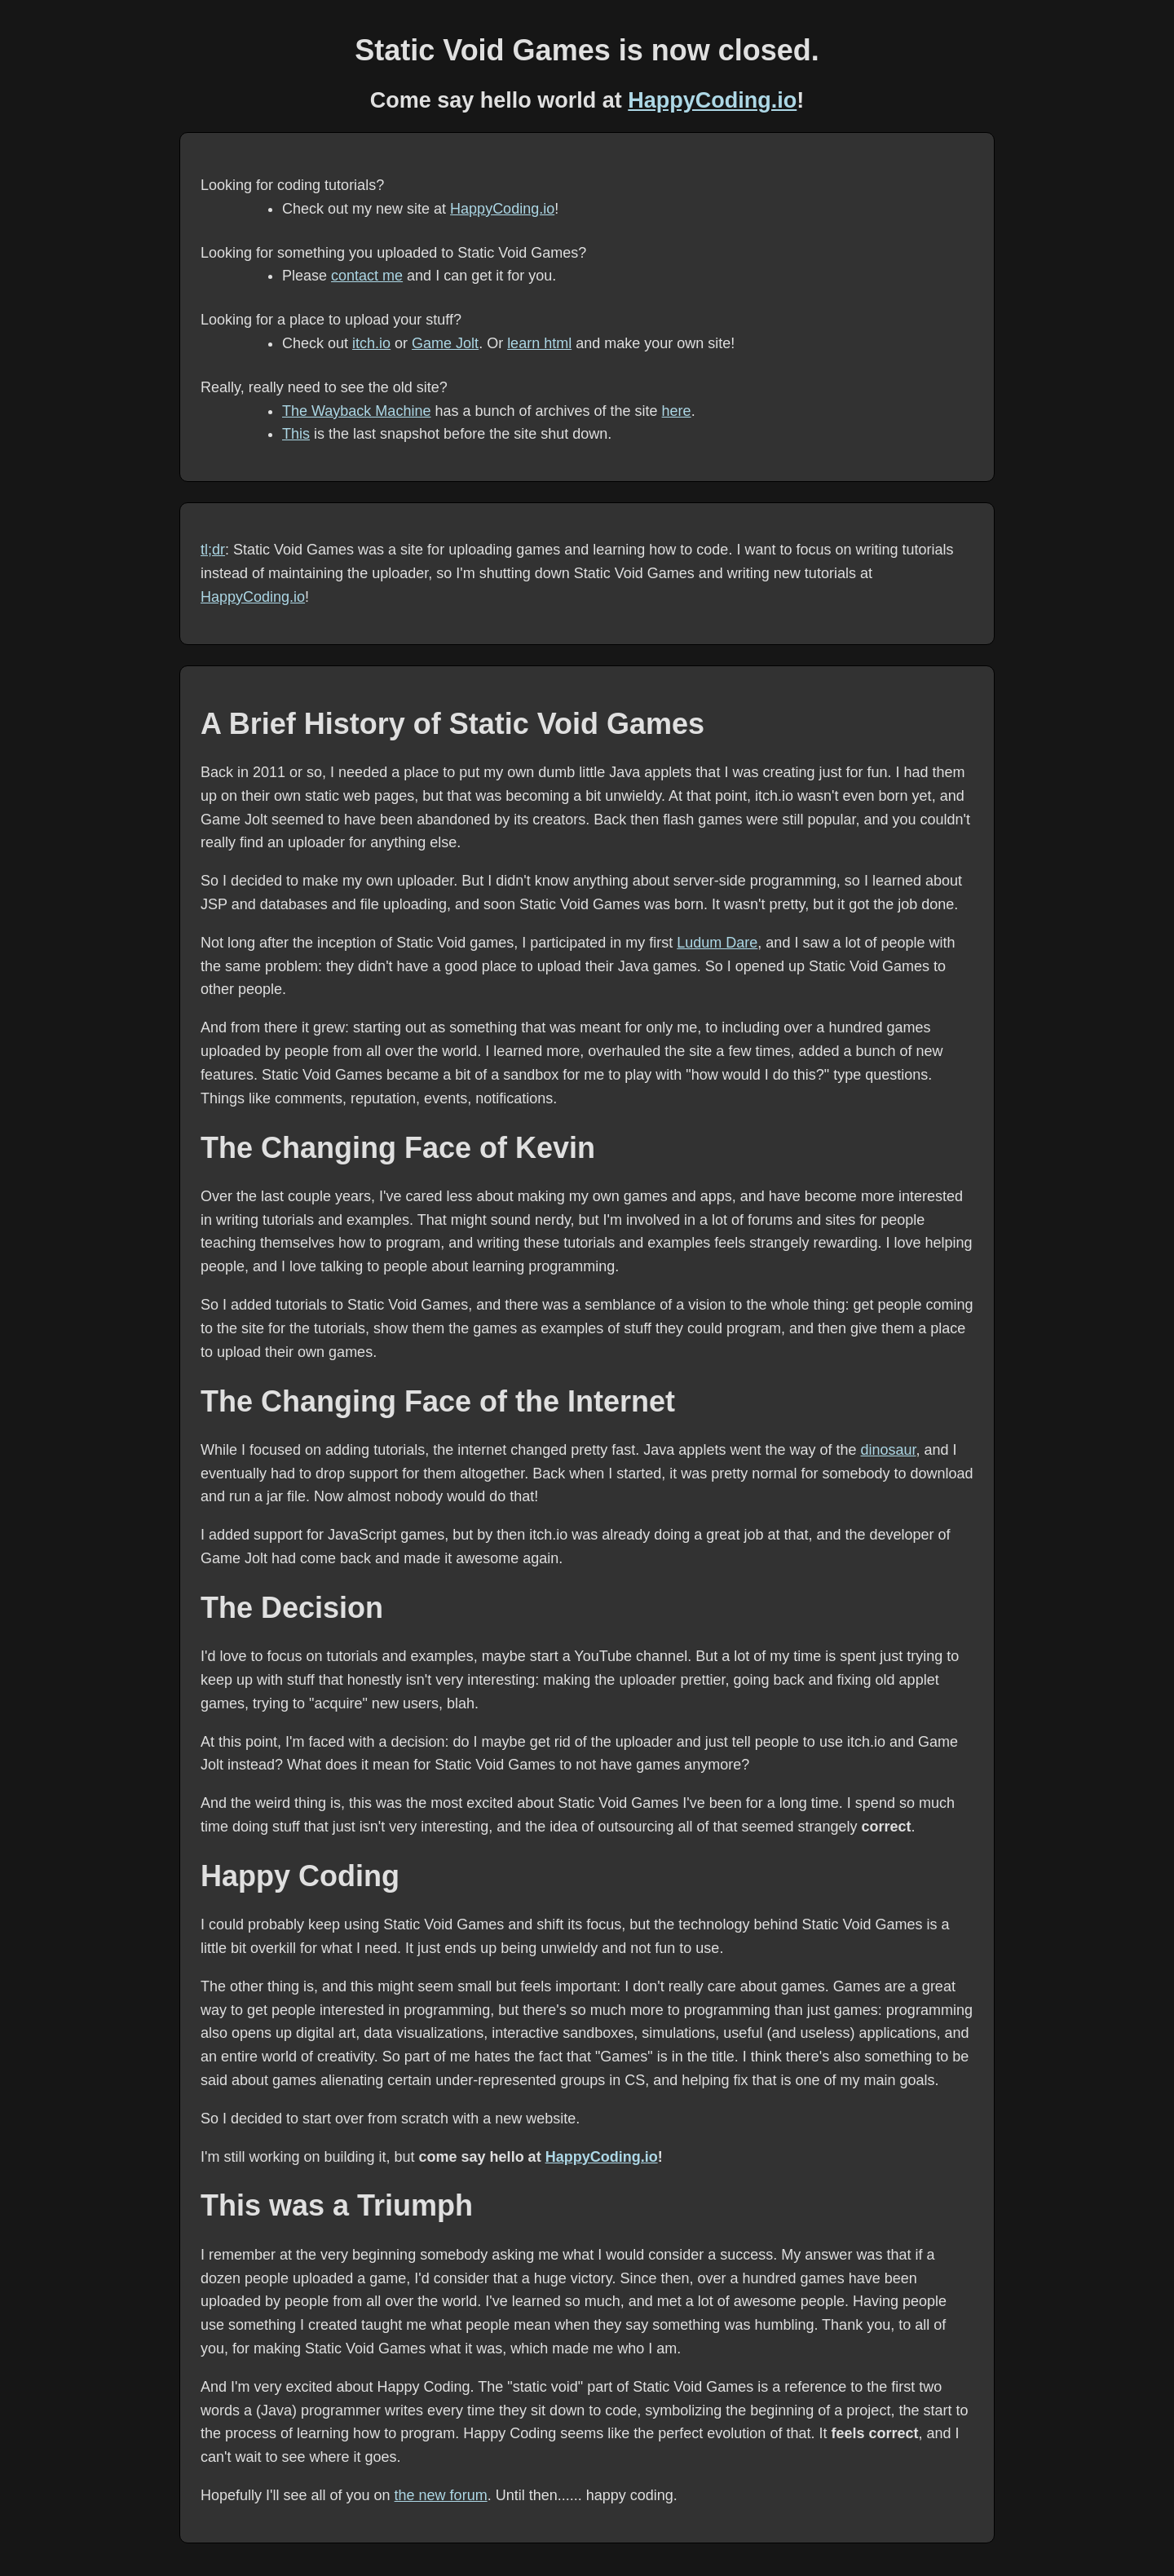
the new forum (441, 2495)
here (676, 411)
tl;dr (213, 549)
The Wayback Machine (356, 411)
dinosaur (888, 1450)
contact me (367, 275)
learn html (539, 343)
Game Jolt (445, 343)
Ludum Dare (717, 943)
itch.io (371, 343)
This (296, 434)
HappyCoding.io (712, 100)
